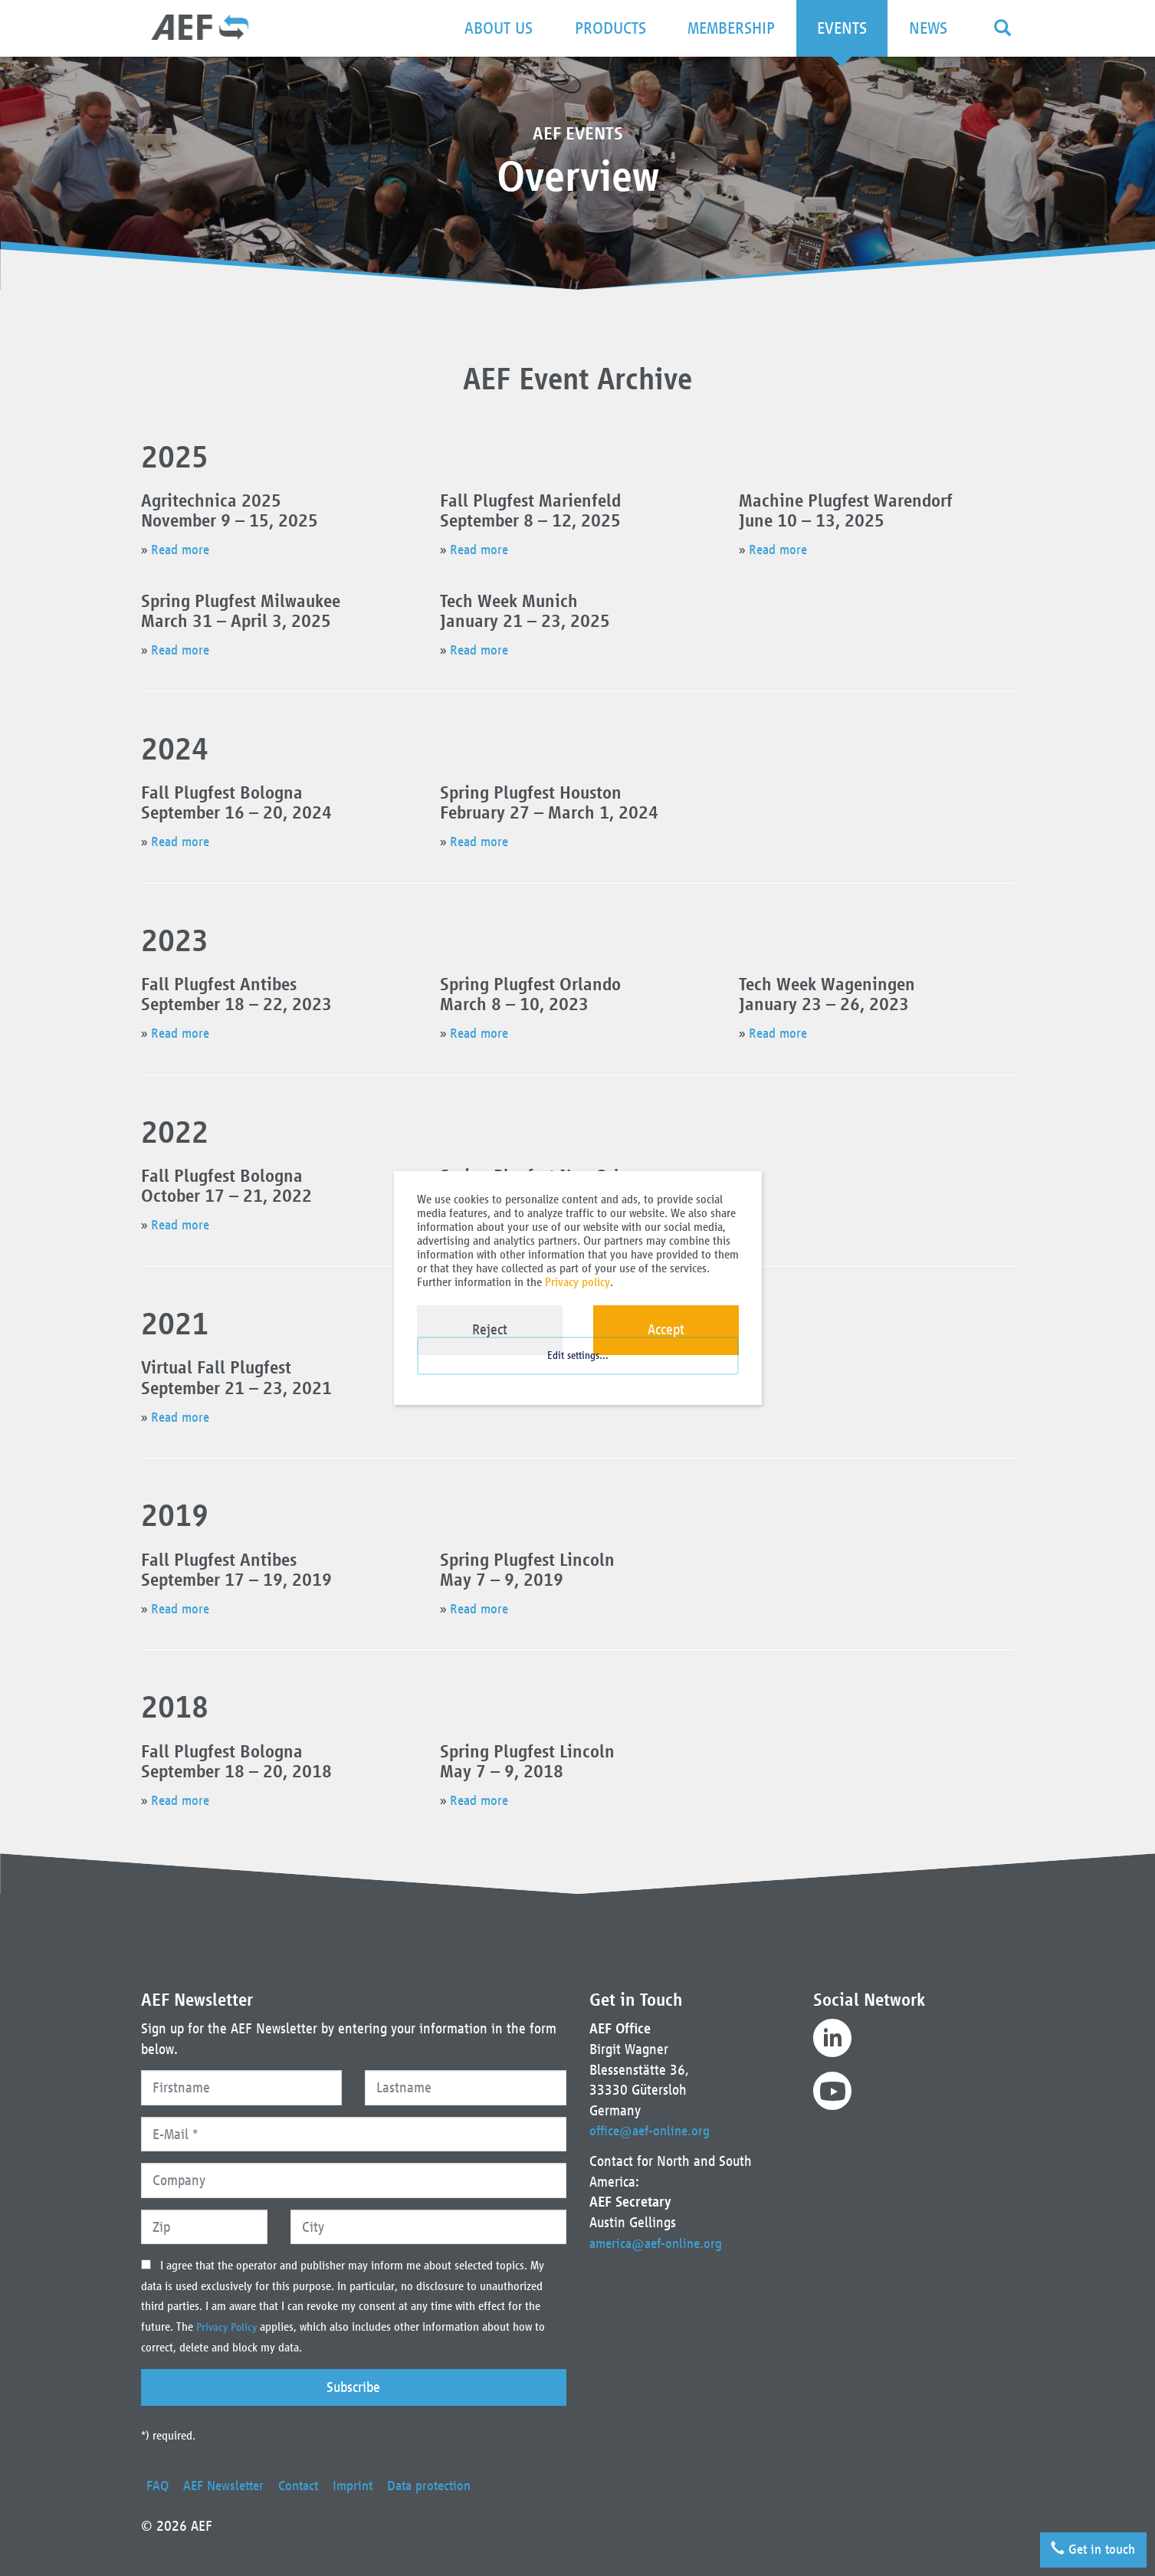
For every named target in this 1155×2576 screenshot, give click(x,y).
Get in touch (1087, 2545)
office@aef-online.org (653, 2130)
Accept (666, 1329)
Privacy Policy (230, 2327)
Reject (489, 1329)
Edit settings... (578, 1369)
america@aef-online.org (659, 2243)
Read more (181, 549)
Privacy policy (577, 1281)
